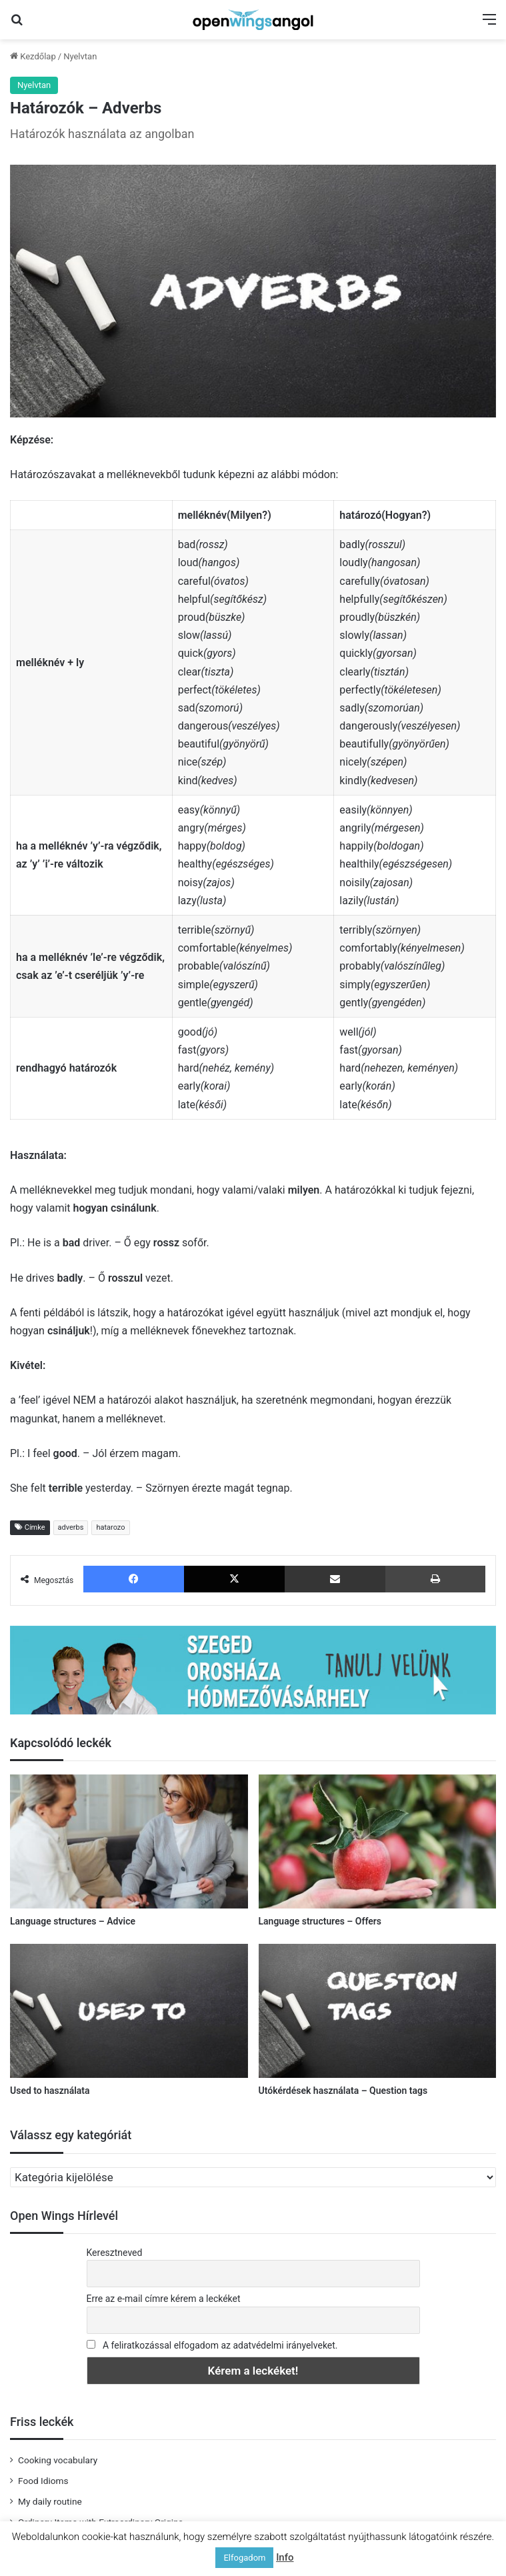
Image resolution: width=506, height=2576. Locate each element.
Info (284, 2557)
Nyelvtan (80, 56)
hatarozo (110, 1527)
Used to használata (50, 2090)
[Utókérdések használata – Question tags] (378, 2011)
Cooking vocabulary (57, 2460)
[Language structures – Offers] (378, 1841)
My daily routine (50, 2501)
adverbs (71, 1527)
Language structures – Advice (72, 1921)
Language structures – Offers (320, 1921)
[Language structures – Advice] (129, 1841)
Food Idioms (43, 2480)
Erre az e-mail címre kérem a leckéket (164, 2298)
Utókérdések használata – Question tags (343, 2090)
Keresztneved (115, 2252)
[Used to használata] (129, 2011)
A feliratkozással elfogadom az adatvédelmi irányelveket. (220, 2345)
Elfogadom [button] (244, 2558)
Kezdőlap (33, 56)
